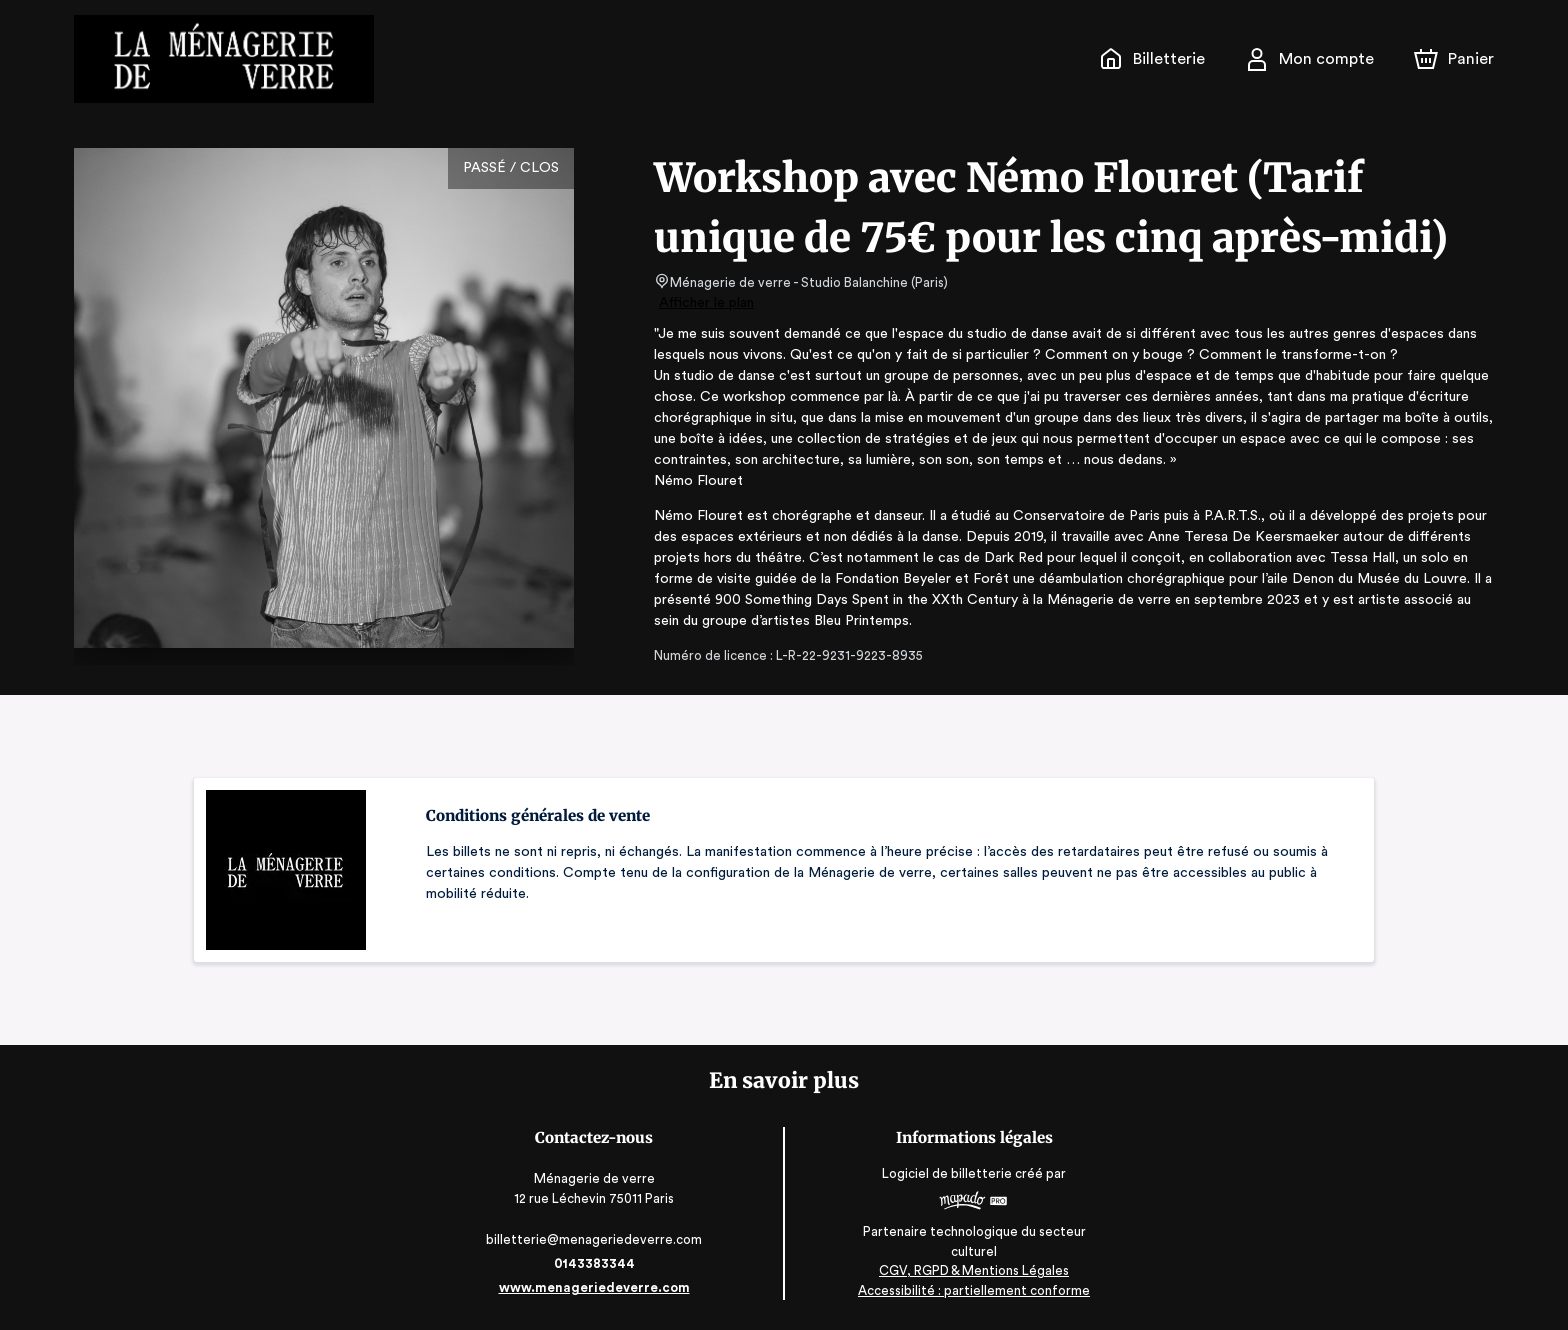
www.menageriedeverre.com (598, 1287)
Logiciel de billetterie (944, 1173)
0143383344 (598, 1263)
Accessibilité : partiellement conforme (969, 1289)
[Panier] (1454, 59)
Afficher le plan (705, 303)
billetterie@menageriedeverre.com (598, 1239)
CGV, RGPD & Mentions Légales (970, 1270)
